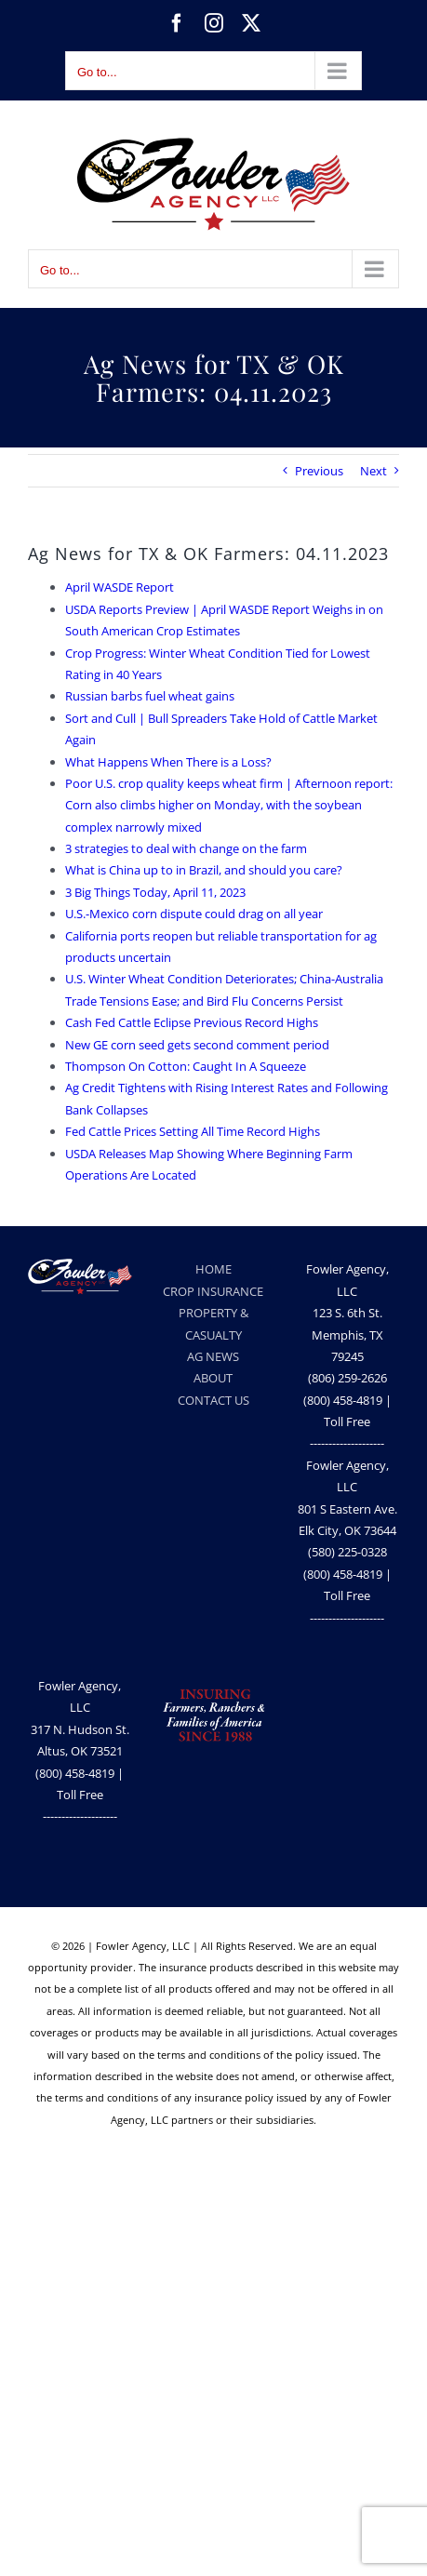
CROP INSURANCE (213, 1291)
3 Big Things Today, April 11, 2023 (155, 892)
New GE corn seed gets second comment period (197, 1044)
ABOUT (213, 1377)
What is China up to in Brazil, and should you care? (203, 869)
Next (373, 470)
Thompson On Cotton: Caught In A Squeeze (185, 1066)
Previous (319, 470)
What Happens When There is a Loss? (168, 762)
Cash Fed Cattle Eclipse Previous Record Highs (191, 1022)
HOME (213, 1269)
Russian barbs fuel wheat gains (149, 695)
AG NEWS (213, 1356)
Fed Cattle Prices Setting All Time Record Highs (192, 1131)
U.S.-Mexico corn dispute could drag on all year (194, 913)
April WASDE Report (119, 587)
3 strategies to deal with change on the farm (186, 848)
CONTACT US (213, 1400)
